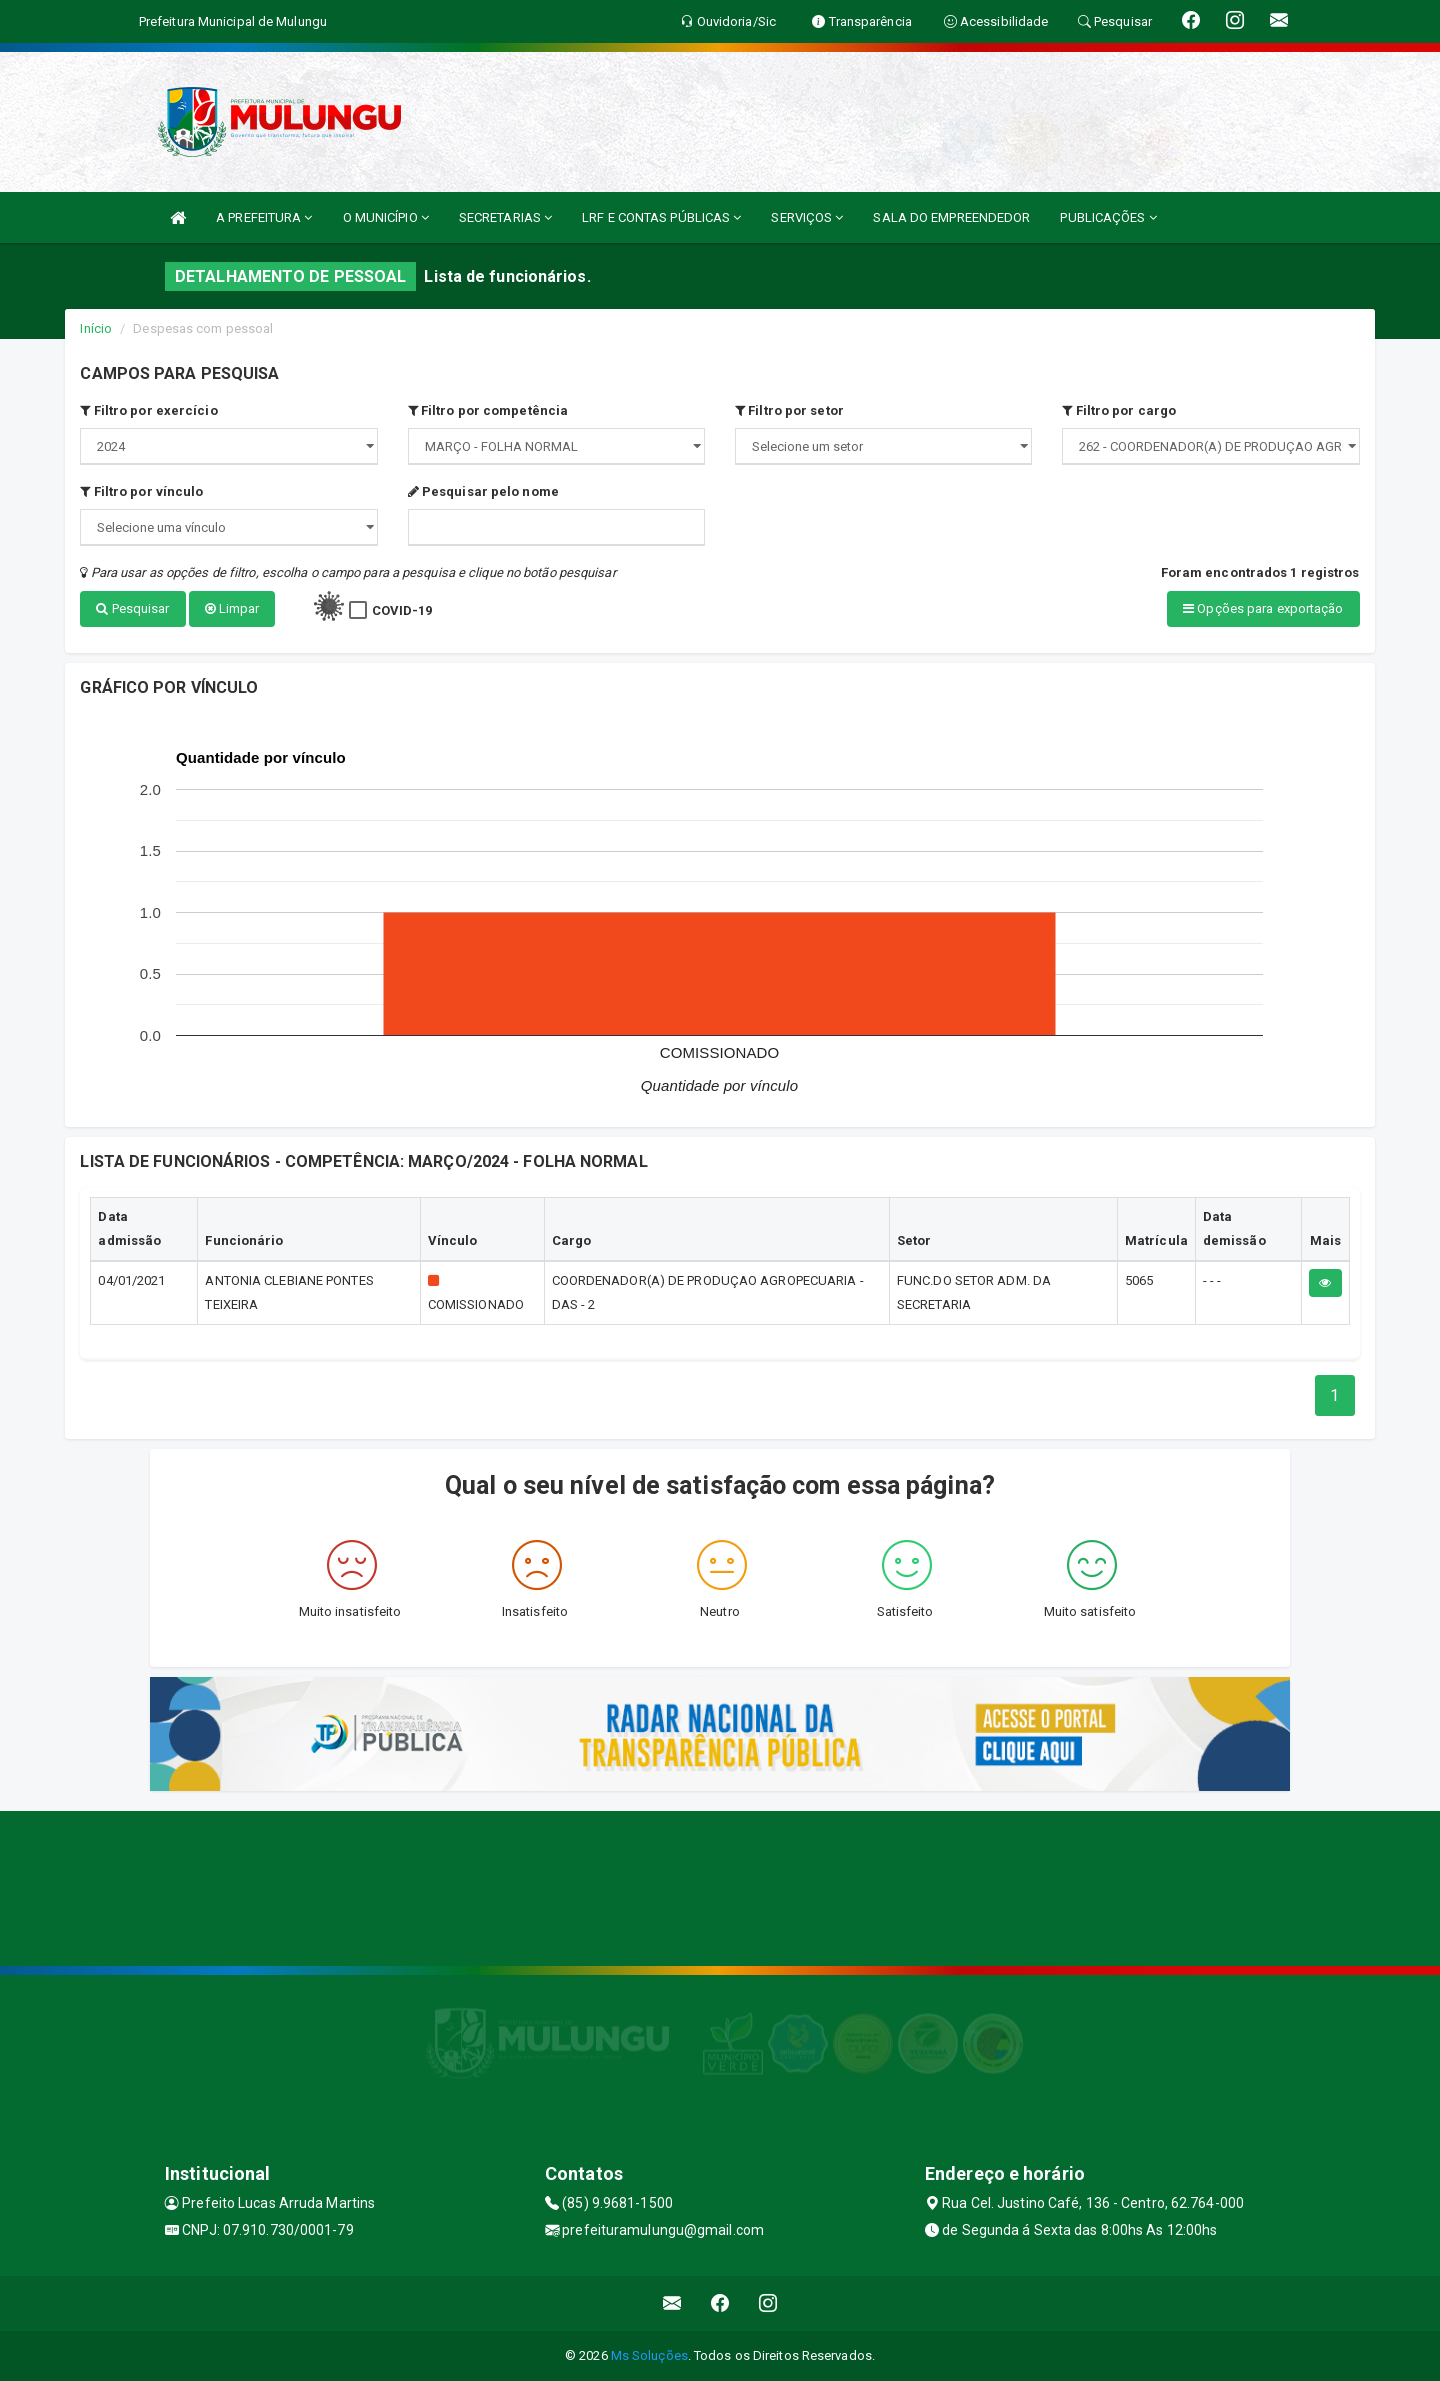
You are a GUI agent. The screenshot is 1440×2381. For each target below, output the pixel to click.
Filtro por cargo (1119, 410)
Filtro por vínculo (141, 491)
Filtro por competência (488, 410)
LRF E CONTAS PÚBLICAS (661, 217)
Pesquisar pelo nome (483, 491)
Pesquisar (132, 608)
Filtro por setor (789, 410)
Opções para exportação (1263, 608)
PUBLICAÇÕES (1108, 217)
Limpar (232, 608)
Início (96, 328)
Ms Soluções (649, 2355)
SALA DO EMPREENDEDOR (951, 217)
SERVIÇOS (807, 217)
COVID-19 (402, 610)
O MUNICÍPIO (386, 217)
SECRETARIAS (505, 217)
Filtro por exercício (148, 410)
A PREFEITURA (264, 217)
